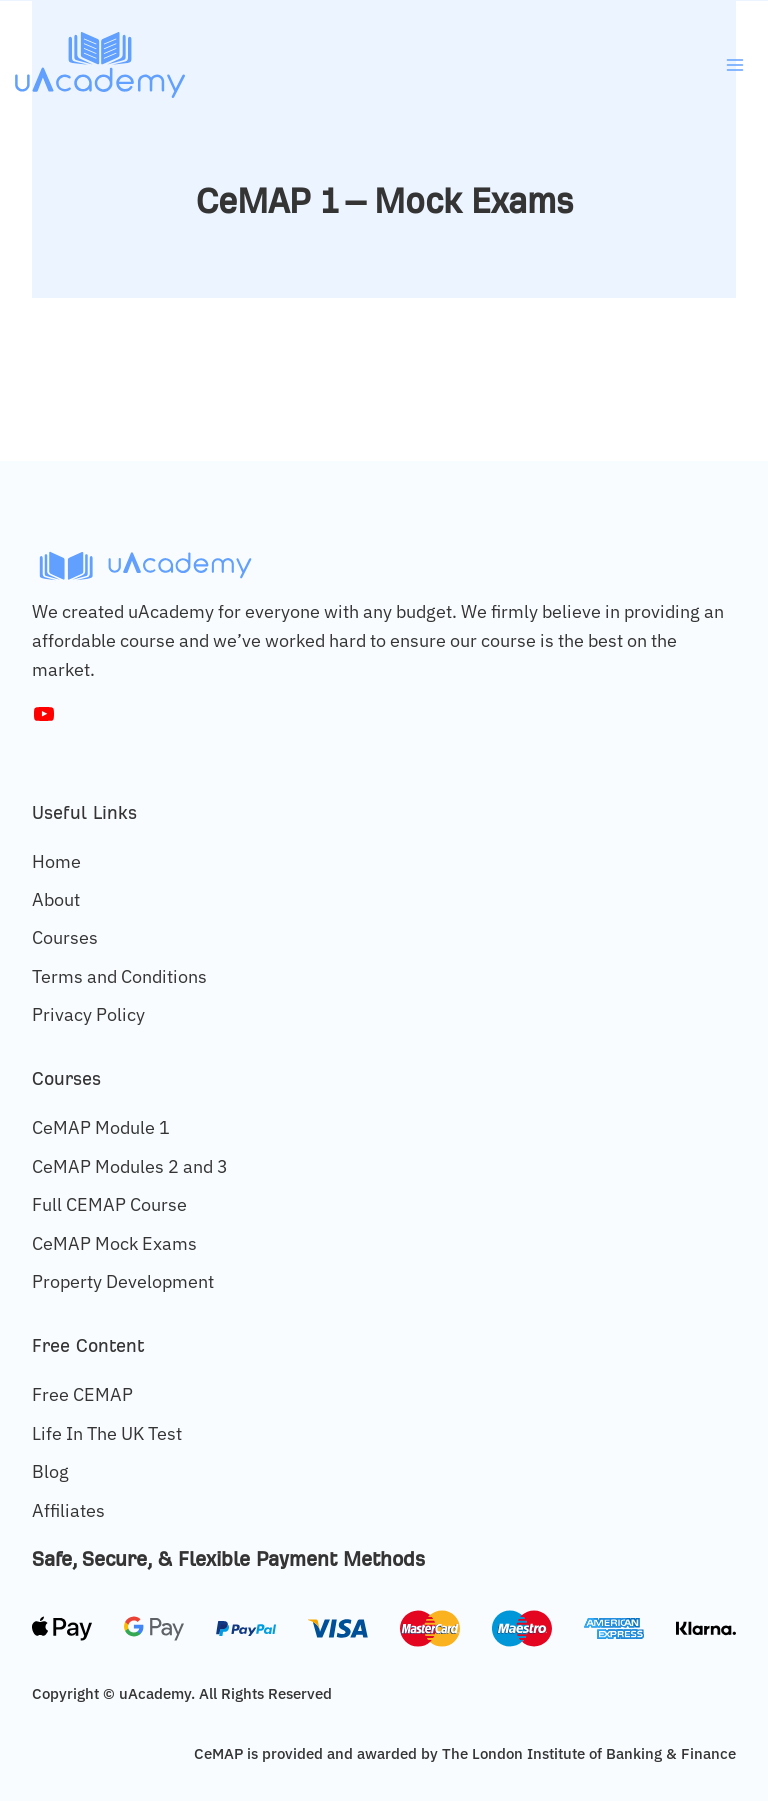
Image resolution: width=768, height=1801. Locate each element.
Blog (50, 1471)
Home (56, 861)
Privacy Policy (88, 1014)
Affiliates (68, 1510)
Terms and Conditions (119, 976)
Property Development (123, 1281)
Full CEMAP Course (109, 1204)
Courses (65, 937)
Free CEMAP (82, 1394)
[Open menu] (734, 64)
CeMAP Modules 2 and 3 (130, 1166)
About (56, 899)
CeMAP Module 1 (101, 1127)
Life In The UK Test (107, 1433)
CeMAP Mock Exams (114, 1243)
